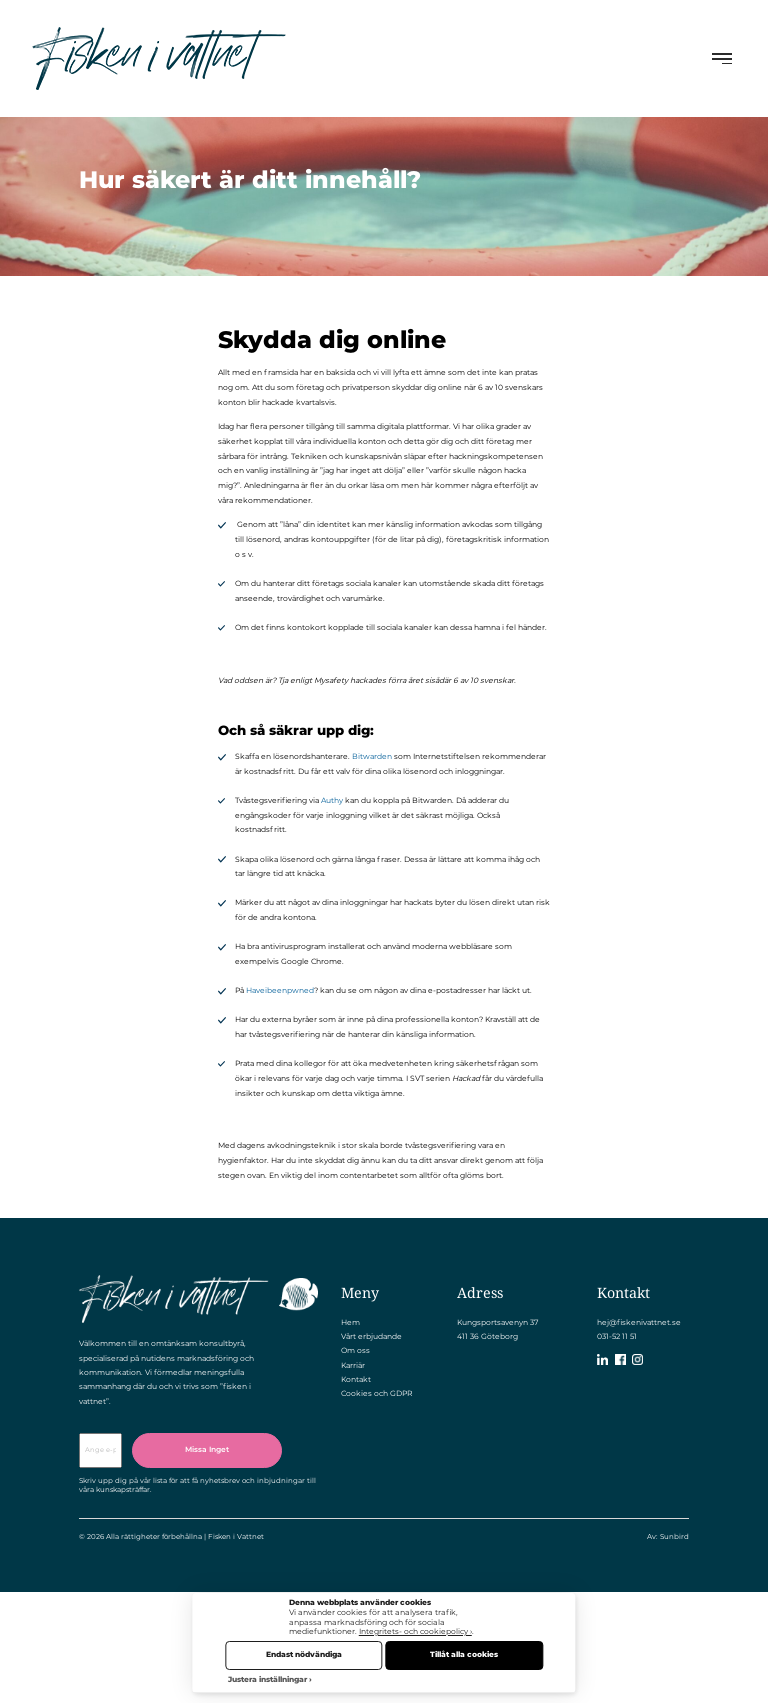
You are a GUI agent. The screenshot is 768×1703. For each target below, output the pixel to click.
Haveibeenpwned (280, 990)
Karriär (353, 1365)
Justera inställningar (267, 1679)
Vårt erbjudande (371, 1336)
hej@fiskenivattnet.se (639, 1322)
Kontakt (356, 1379)
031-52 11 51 (617, 1336)
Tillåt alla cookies (464, 1654)
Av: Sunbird (668, 1536)
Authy (332, 800)
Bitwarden (372, 756)
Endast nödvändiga (304, 1654)
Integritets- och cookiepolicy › (415, 1631)
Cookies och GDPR (377, 1393)
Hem (350, 1322)
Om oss (355, 1350)
